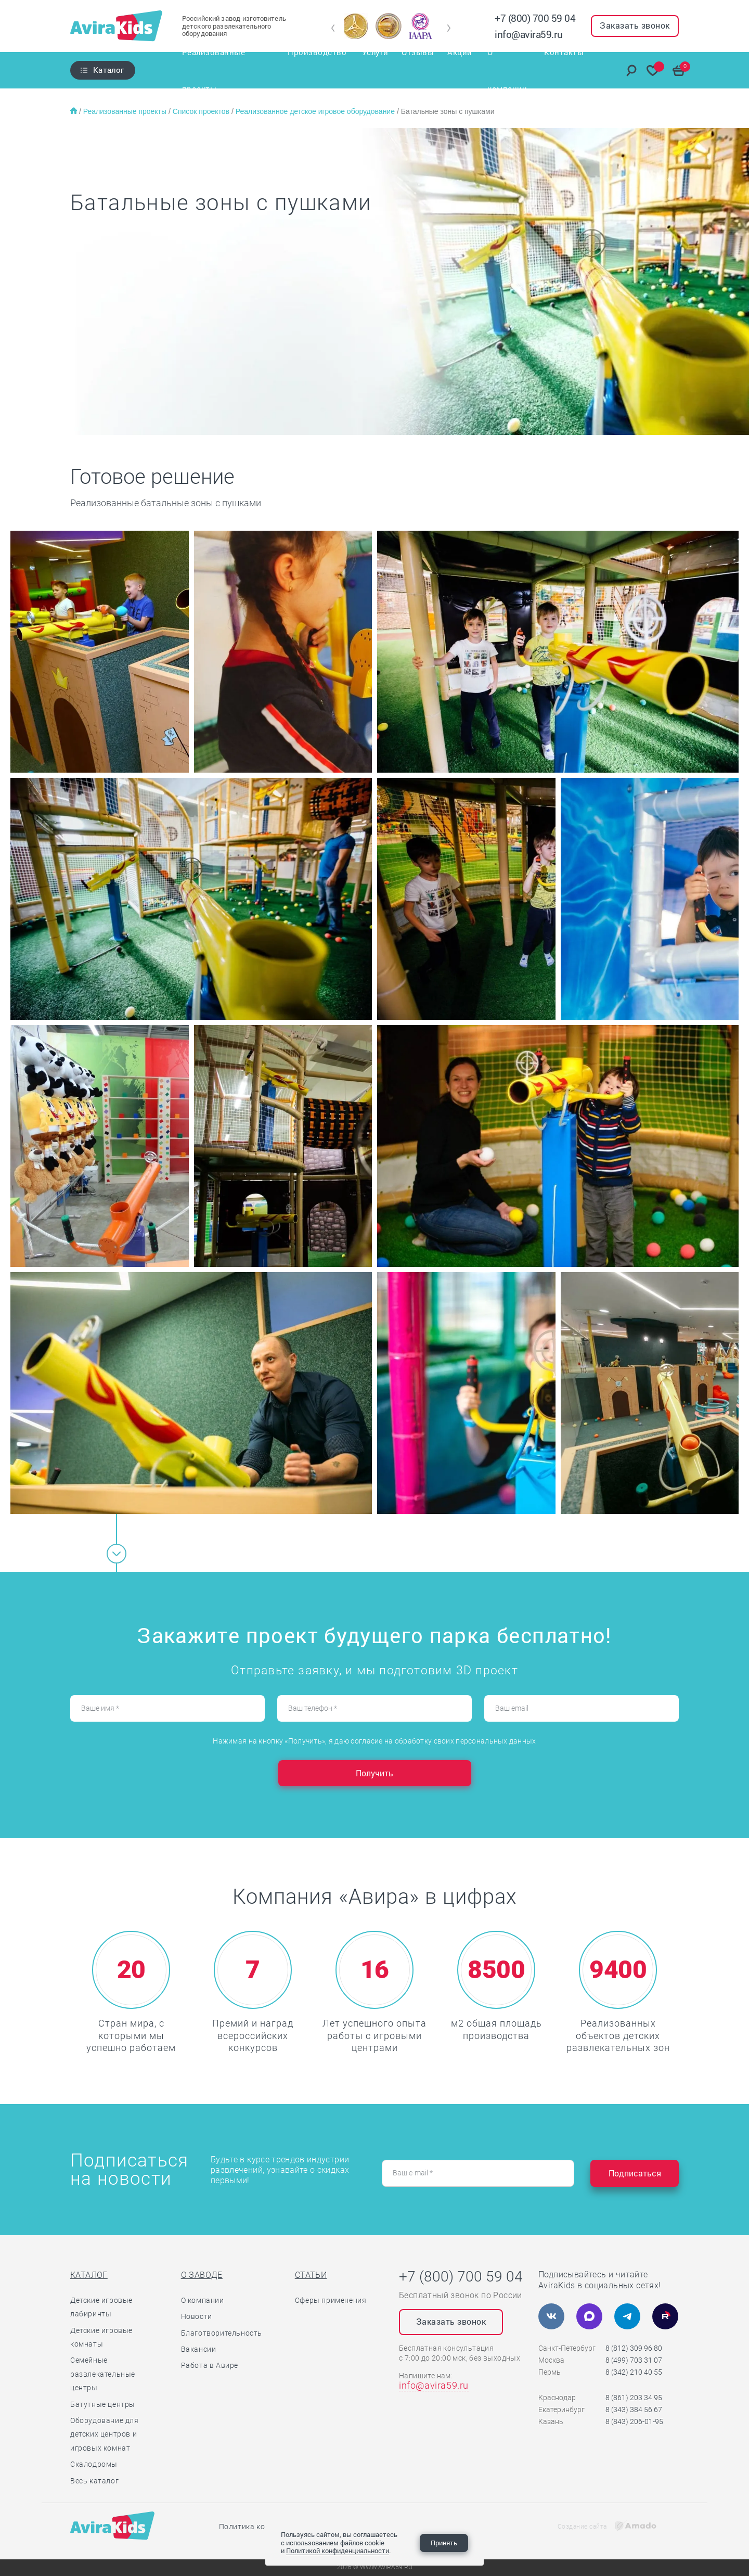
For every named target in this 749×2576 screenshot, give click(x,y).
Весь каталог (94, 2481)
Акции (461, 70)
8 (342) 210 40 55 (633, 2372)
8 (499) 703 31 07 (633, 2360)
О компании (512, 70)
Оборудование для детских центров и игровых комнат (104, 2434)
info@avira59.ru (529, 34)
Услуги (374, 70)
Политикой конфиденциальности (337, 2550)
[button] (333, 28)
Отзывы (419, 70)
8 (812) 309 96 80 (633, 2348)
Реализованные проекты (224, 70)
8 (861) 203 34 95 (633, 2397)
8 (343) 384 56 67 (633, 2409)
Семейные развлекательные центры (102, 2374)
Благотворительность (221, 2333)
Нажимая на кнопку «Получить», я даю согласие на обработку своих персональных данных (374, 1741)
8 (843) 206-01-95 (634, 2421)
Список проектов (202, 111)
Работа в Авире (209, 2365)
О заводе (202, 2275)
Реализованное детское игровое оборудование (316, 111)
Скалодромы (94, 2464)
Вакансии (198, 2349)
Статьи (311, 2275)
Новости (196, 2316)
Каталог (108, 70)
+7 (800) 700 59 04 (535, 17)
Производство (317, 70)
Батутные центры (102, 2404)
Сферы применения (331, 2300)
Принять (444, 2542)
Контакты (570, 70)
